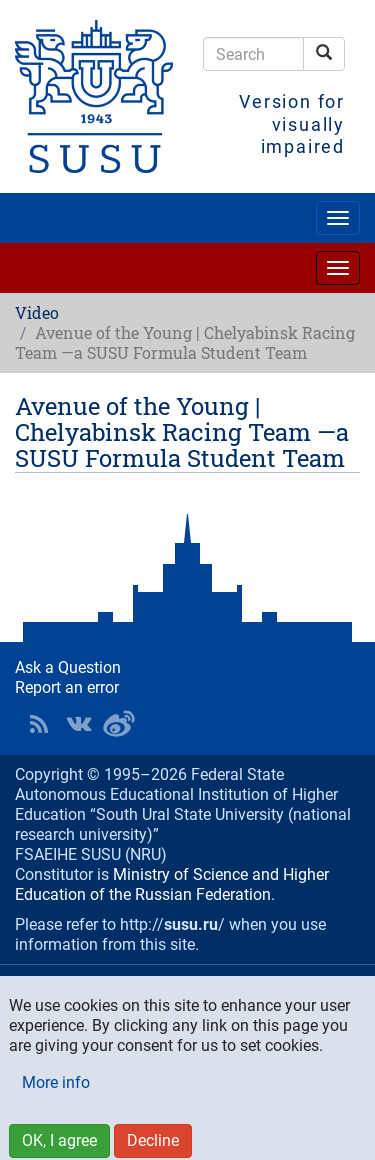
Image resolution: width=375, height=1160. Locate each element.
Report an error (67, 687)
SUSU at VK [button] (79, 724)
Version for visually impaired (292, 124)
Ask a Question (68, 667)
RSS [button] (39, 724)
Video (37, 312)
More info (56, 1082)
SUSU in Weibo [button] (119, 724)
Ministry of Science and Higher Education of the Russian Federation (172, 884)
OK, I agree (59, 1140)
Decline (153, 1140)
